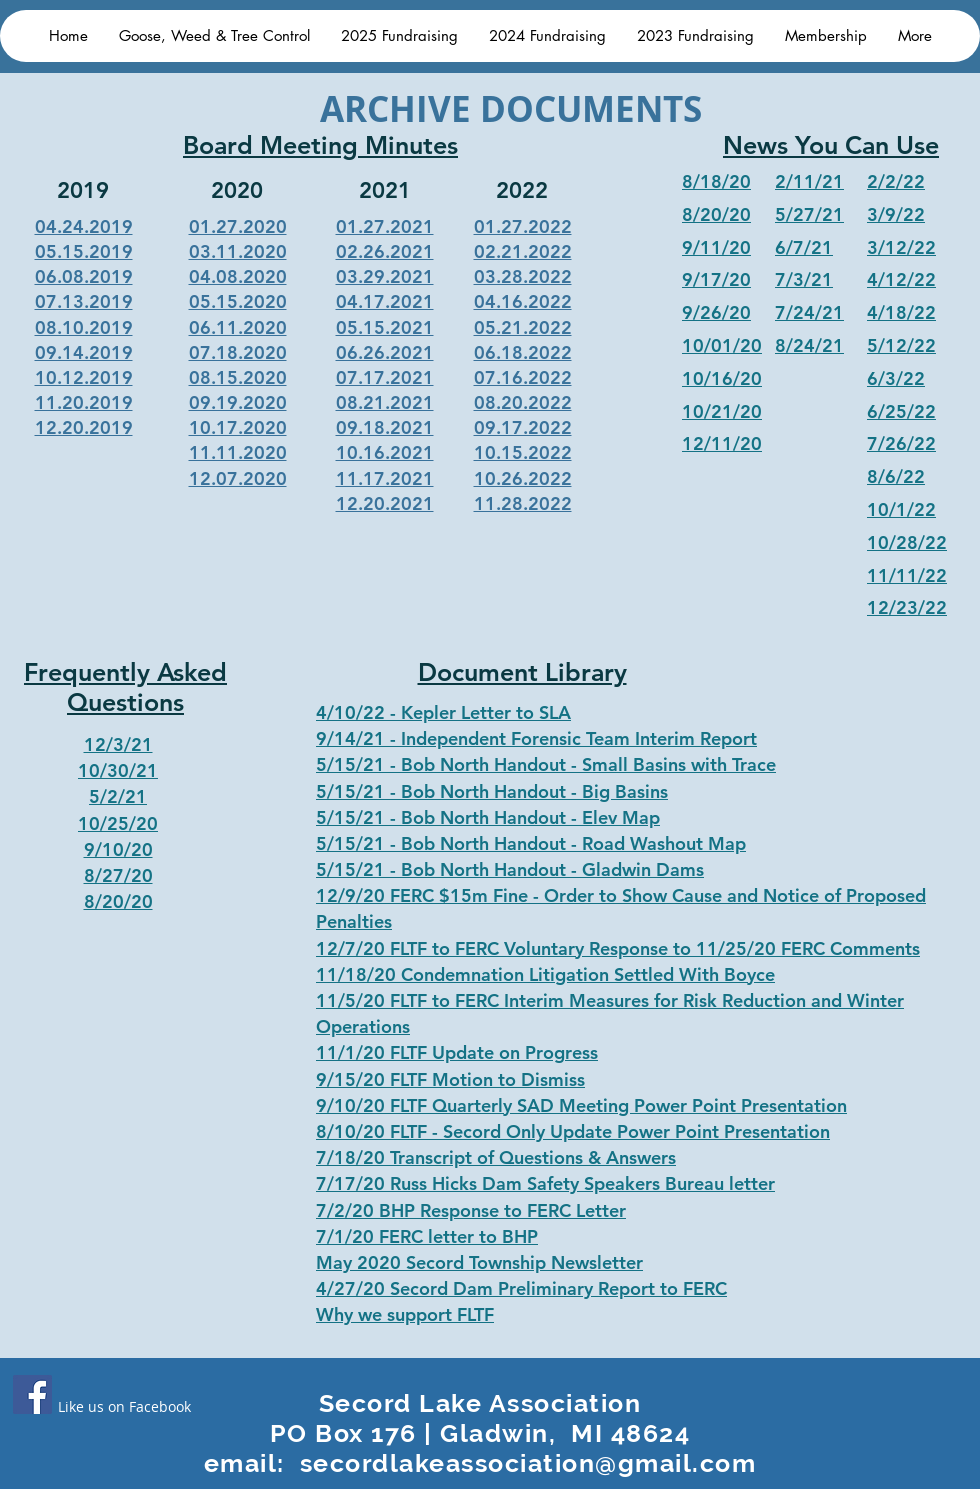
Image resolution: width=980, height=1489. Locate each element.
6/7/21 (804, 247)
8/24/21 (809, 345)
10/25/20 (118, 823)
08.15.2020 (238, 377)
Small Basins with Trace (679, 764)
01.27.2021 (385, 226)
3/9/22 (896, 214)
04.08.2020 (238, 276)
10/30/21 (118, 770)
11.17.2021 (385, 478)
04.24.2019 (84, 226)
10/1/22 (901, 509)
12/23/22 (907, 607)
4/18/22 (901, 312)
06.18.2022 (523, 352)
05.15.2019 (84, 251)
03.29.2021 (385, 276)
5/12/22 (901, 345)
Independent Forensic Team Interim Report (579, 738)
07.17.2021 (385, 377)
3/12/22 (901, 247)
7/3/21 (804, 279)
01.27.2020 (238, 226)
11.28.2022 (523, 503)
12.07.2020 (238, 478)
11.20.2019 (84, 402)
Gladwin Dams (643, 869)
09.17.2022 (523, 427)
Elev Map (621, 817)
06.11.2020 (238, 327)
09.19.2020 (238, 402)
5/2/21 (118, 796)
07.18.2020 (238, 352)
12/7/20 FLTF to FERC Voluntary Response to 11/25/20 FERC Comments (618, 948)
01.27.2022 (523, 226)
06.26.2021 (385, 352)
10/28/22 (907, 542)
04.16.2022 (523, 301)
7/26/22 (901, 443)
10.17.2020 (238, 427)
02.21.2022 (523, 251)
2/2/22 (896, 181)
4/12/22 (901, 279)
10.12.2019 (84, 377)
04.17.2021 (385, 301)
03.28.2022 (523, 276)
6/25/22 (901, 411)
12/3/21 (118, 744)
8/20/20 (716, 214)
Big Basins (625, 791)
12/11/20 (722, 443)
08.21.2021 (385, 402)
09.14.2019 (84, 352)
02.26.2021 (385, 251)
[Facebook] (32, 1394)
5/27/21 (809, 214)
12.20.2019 (84, 427)
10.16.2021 (385, 452)
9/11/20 (716, 247)
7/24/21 (809, 312)
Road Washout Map (664, 843)
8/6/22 (896, 476)
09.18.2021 (385, 427)
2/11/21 (809, 181)
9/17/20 (716, 279)
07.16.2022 (523, 377)
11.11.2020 (238, 452)
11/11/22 (907, 575)
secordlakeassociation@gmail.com (528, 1463)
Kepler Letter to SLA (486, 712)
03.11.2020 (238, 251)
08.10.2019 (84, 327)
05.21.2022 (523, 327)
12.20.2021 (385, 503)
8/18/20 (716, 181)
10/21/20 (722, 411)
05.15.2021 (385, 327)
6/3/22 (896, 378)
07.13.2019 (84, 301)
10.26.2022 (523, 478)
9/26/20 (716, 312)
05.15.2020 (238, 301)
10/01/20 (722, 345)
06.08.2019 (84, 276)
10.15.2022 (523, 452)
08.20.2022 (523, 402)
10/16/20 (722, 378)
